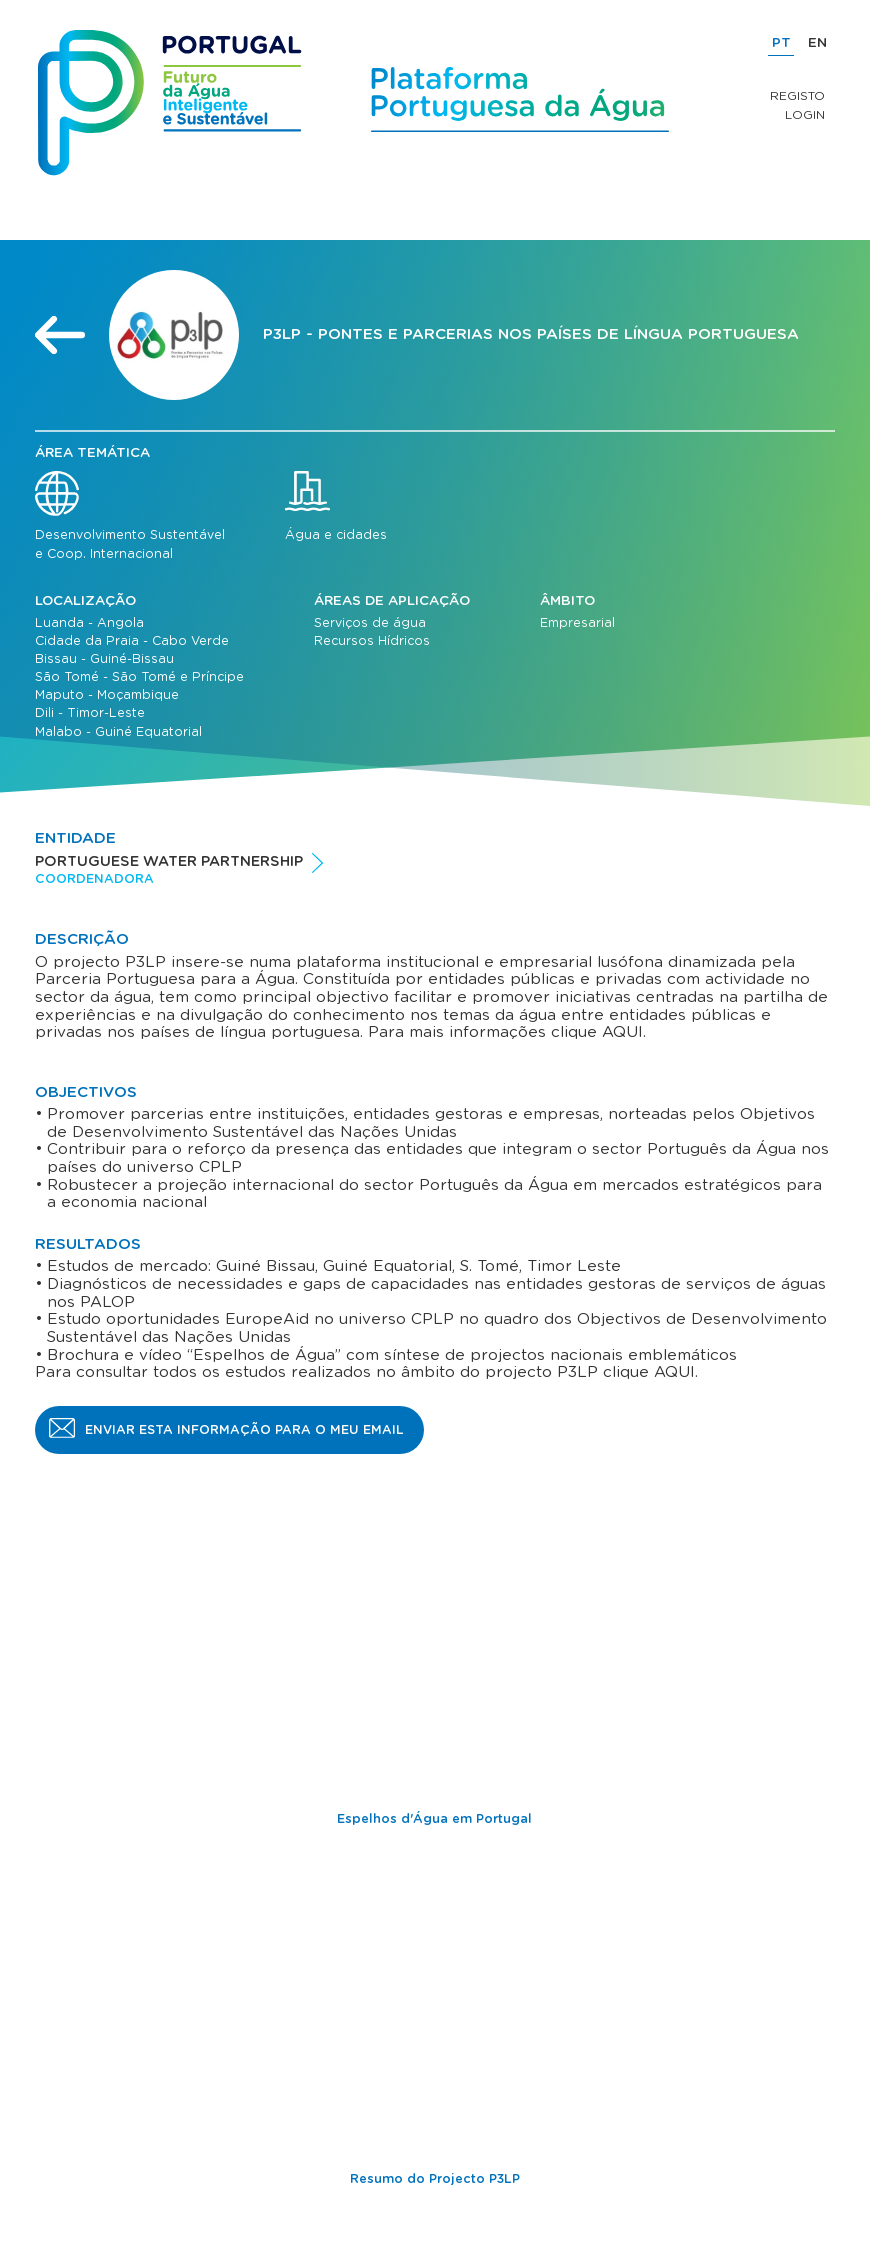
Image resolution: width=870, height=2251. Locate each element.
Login (805, 115)
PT (781, 43)
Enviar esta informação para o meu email (244, 1430)
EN (817, 43)
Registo (797, 96)
